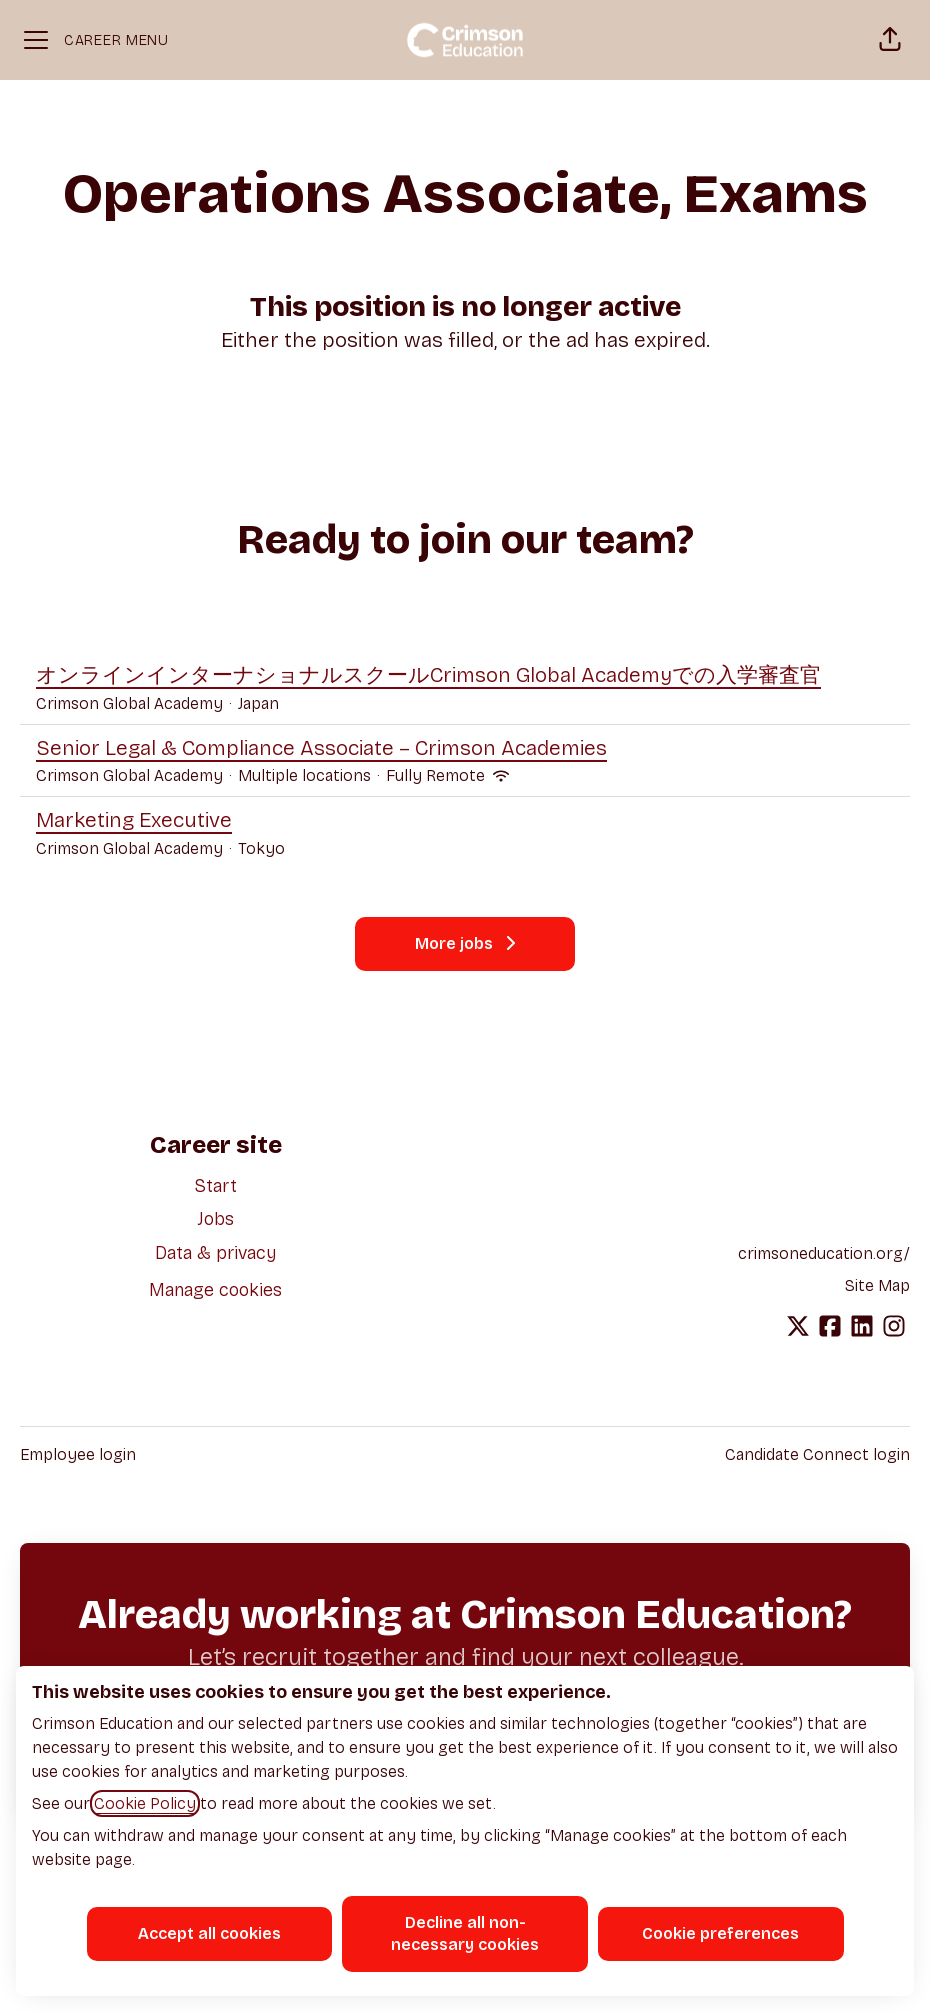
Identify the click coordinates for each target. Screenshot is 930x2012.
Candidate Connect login (817, 1454)
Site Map (877, 1285)
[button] (890, 40)
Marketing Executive (160, 821)
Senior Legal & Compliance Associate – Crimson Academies (321, 749)
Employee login (78, 1454)
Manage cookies (215, 1290)
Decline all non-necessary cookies (465, 1933)
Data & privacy (216, 1253)
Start (215, 1186)
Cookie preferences (720, 1933)
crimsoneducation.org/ (824, 1253)
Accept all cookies (209, 1933)
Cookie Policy (145, 1803)
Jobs (216, 1219)
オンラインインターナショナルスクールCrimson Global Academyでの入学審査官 (428, 676)
